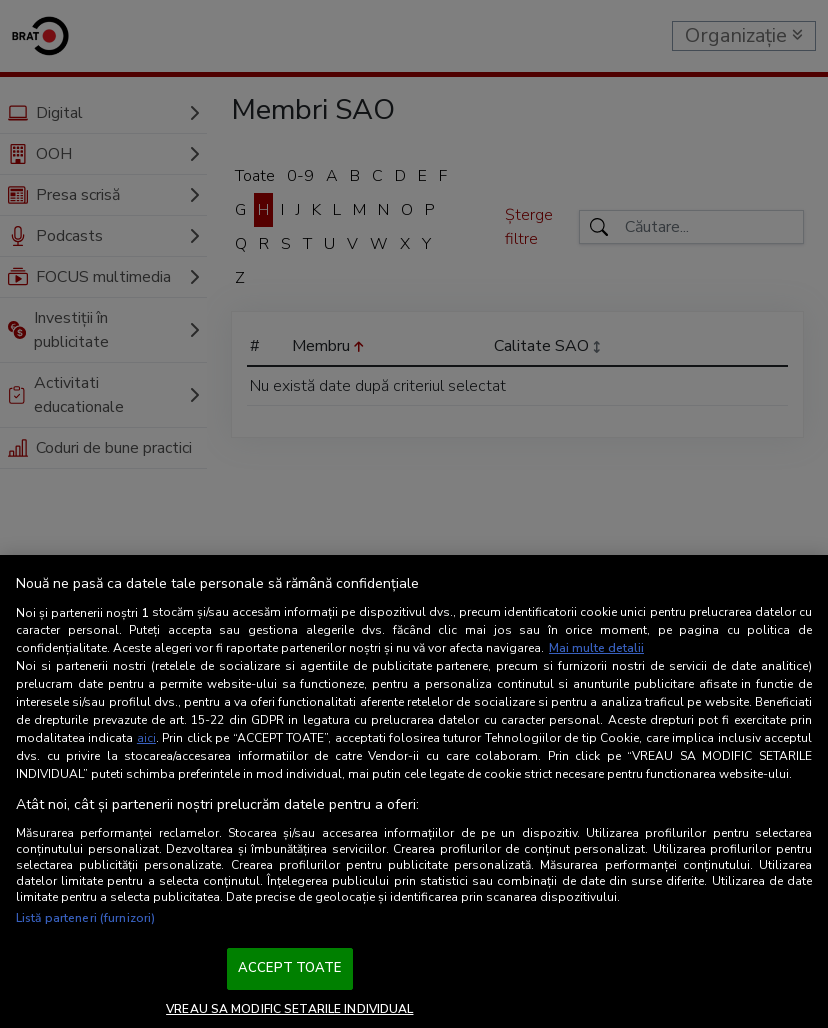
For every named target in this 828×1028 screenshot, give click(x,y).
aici (146, 738)
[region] (414, 791)
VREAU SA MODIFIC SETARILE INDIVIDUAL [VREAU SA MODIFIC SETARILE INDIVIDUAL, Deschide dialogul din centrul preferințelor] (289, 1009)
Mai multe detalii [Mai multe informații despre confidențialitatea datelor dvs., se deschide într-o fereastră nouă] (596, 648)
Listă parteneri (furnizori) (85, 918)
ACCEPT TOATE (290, 968)
